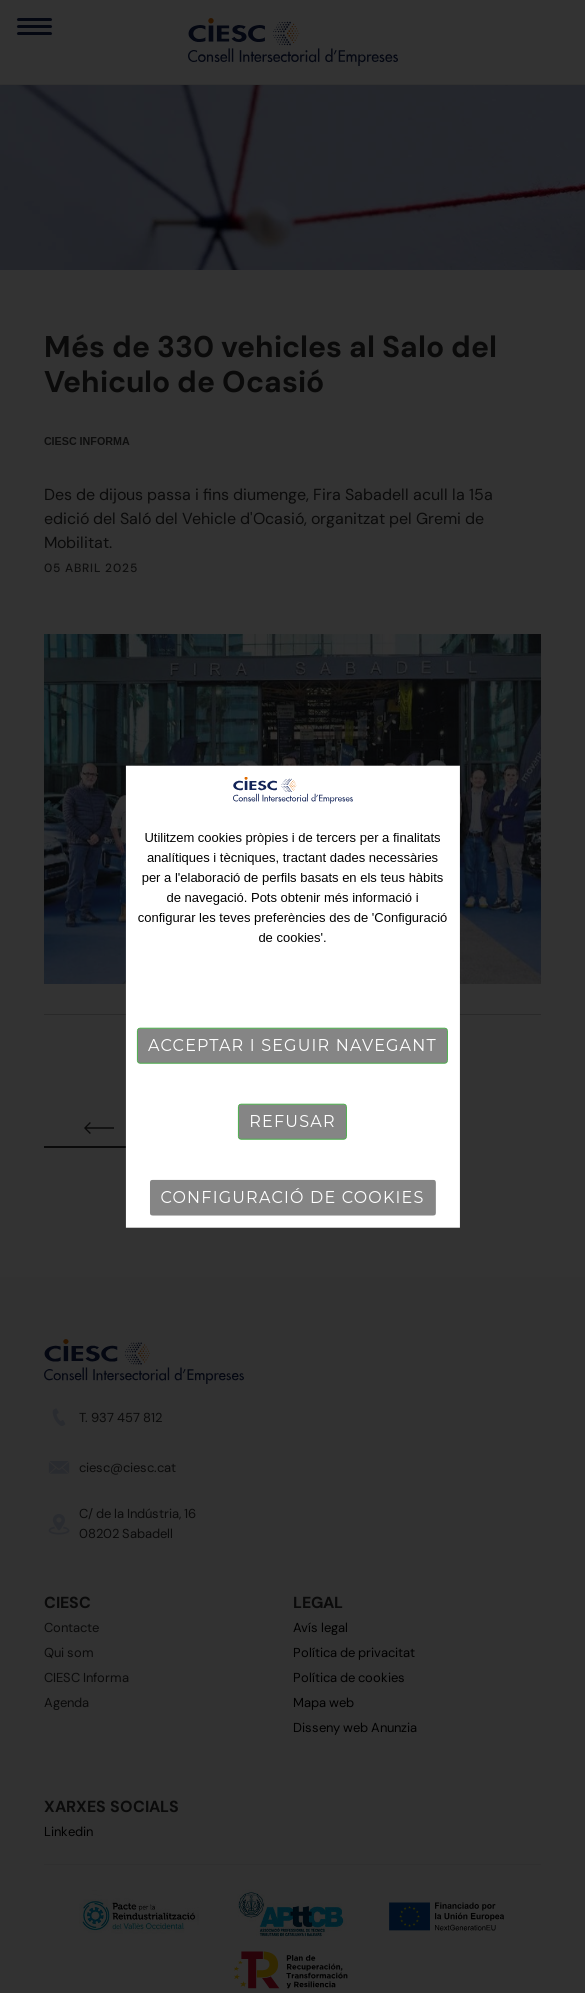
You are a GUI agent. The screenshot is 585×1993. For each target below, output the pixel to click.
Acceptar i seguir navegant (292, 1045)
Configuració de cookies (293, 1197)
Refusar (292, 1121)
